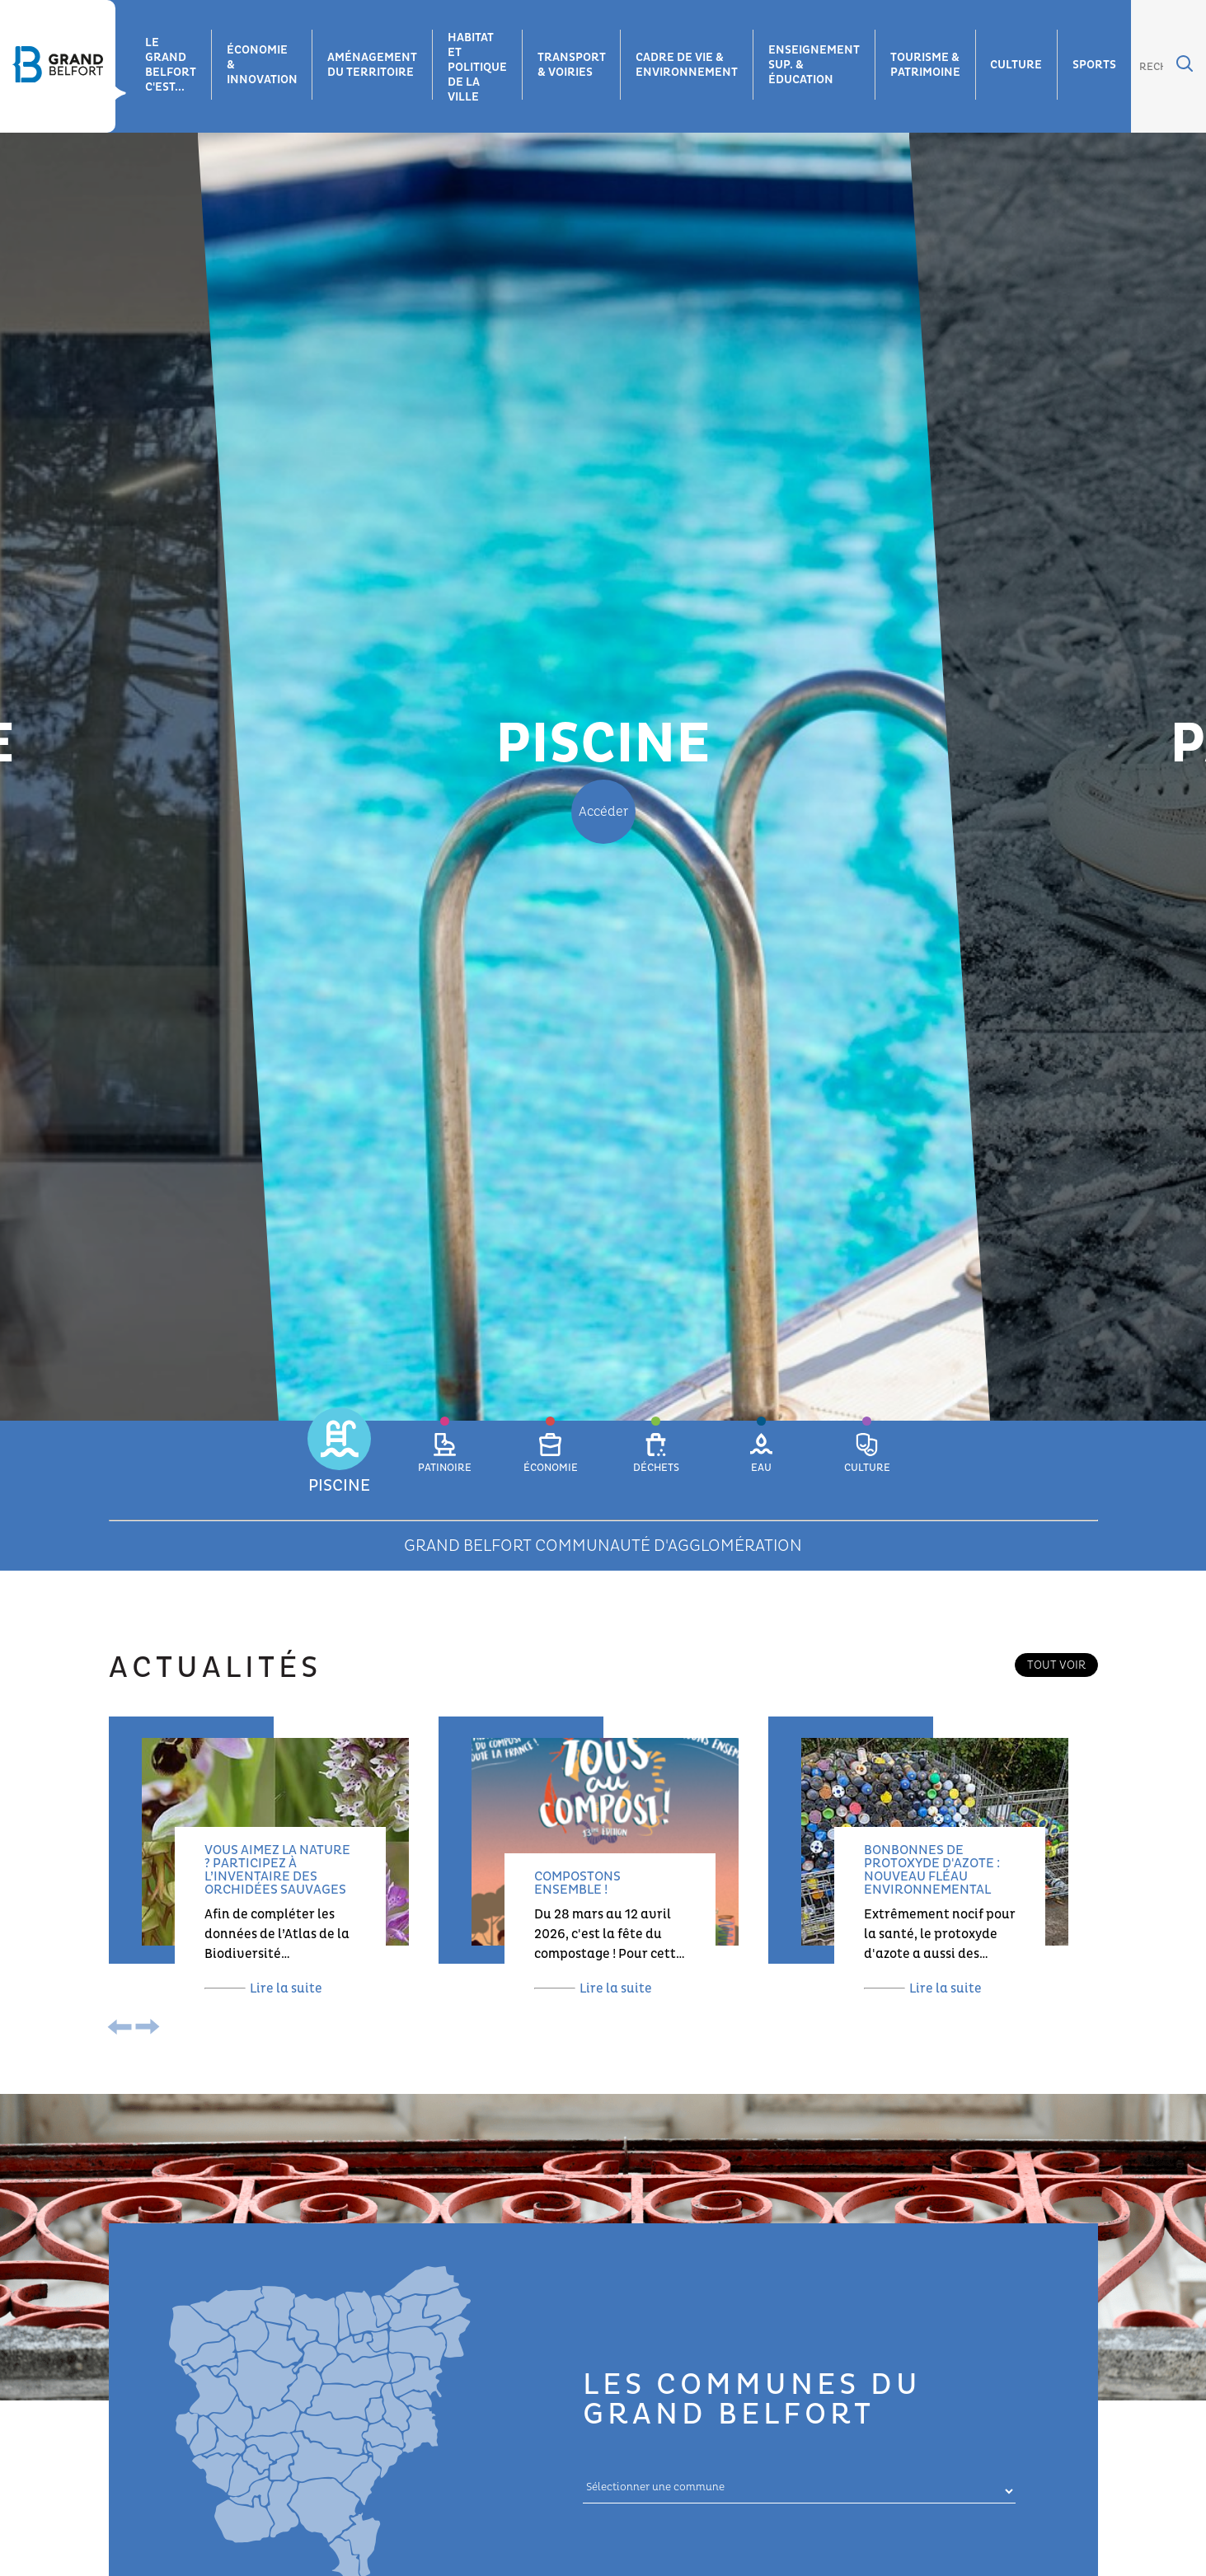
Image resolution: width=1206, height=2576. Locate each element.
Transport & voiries (572, 65)
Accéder (603, 811)
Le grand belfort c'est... (170, 65)
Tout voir (1056, 1665)
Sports (1097, 65)
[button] (339, 1463)
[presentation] (123, 2028)
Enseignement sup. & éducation (815, 65)
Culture (1018, 65)
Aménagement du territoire (373, 65)
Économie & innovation (262, 65)
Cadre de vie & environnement (688, 65)
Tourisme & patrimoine (927, 65)
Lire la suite (263, 1988)
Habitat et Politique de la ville (478, 67)
